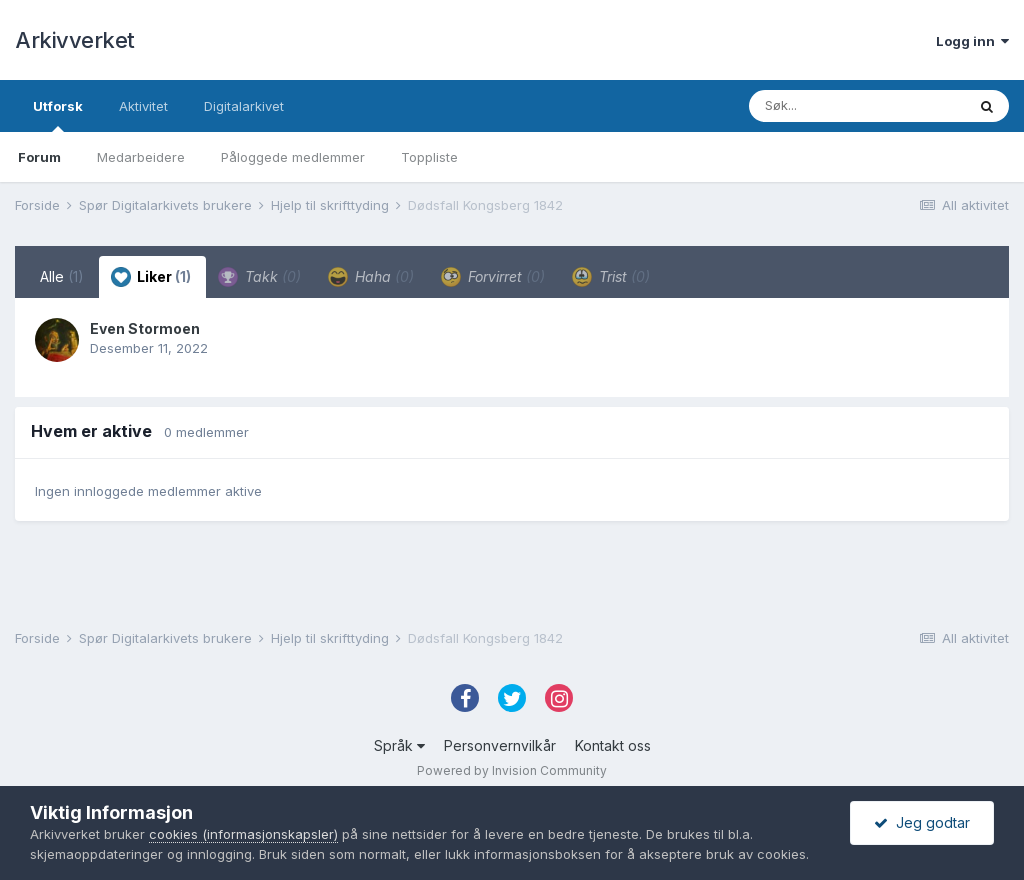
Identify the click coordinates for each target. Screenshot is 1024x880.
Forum (39, 157)
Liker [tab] (151, 277)
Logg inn (972, 41)
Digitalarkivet (244, 106)
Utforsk (58, 115)
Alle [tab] (62, 276)
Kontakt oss (613, 745)
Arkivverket (75, 40)
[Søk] (857, 106)
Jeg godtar (922, 822)
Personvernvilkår (500, 745)
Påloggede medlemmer (293, 157)
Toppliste (429, 157)
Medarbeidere (141, 157)
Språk (399, 745)
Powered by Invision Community (512, 770)
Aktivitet (143, 106)
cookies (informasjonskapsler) (243, 834)
